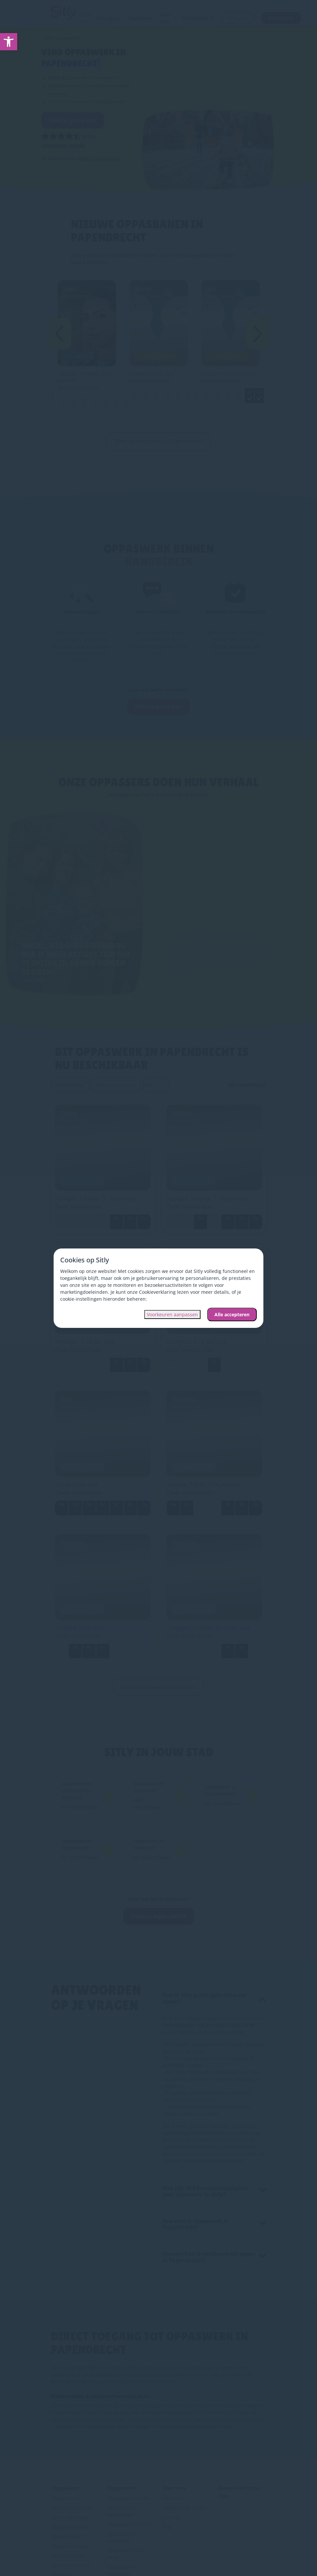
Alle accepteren (231, 1314)
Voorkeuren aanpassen (172, 1314)
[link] (8, 41)
